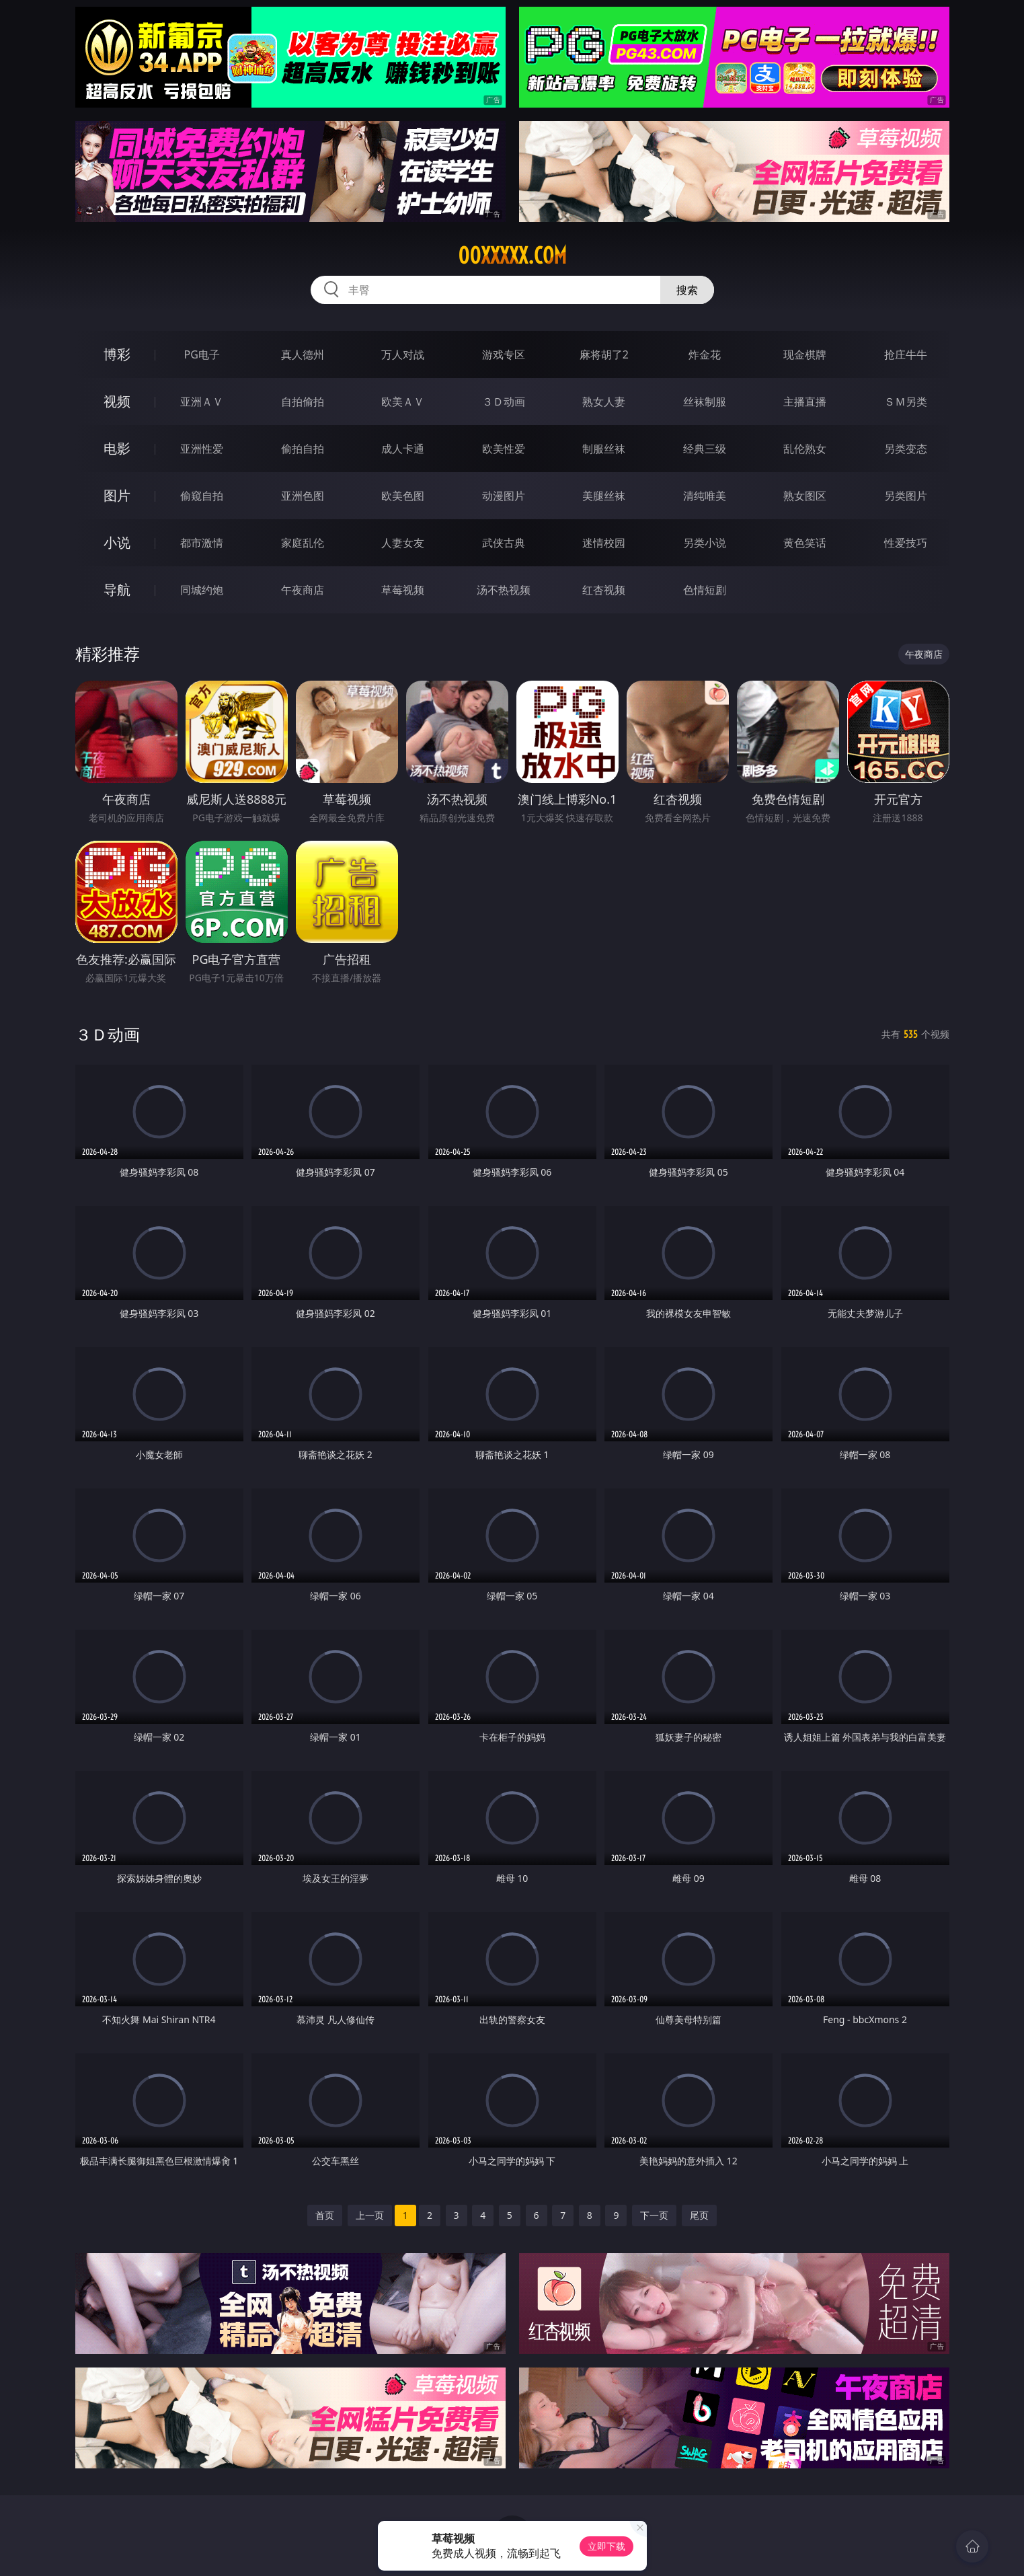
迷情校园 (603, 542)
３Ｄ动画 (503, 401)
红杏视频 (603, 589)
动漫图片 (503, 495)
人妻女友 (402, 542)
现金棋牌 (804, 354)
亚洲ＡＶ (201, 401)
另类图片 (905, 495)
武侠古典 (503, 542)
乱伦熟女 (804, 448)
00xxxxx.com (512, 255)
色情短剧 (704, 589)
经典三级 (704, 448)
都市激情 (201, 542)
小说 (117, 542)
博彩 (117, 354)
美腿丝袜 (603, 495)
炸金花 (704, 354)
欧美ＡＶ (402, 401)
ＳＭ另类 (905, 401)
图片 (117, 495)
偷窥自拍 (201, 495)
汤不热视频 (503, 589)
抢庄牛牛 (905, 354)
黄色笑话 (804, 542)
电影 (117, 448)
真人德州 (302, 354)
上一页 (370, 2215)
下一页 (654, 2215)
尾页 (699, 2215)
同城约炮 (201, 589)
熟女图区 (804, 495)
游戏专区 (503, 354)
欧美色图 (402, 495)
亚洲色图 (302, 495)
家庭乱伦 (302, 542)
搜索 (687, 289)
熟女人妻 (603, 401)
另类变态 (905, 448)
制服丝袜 (603, 448)
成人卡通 (402, 448)
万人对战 (402, 354)
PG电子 (202, 354)
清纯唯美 (704, 495)
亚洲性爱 (201, 448)
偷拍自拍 (302, 448)
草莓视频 (402, 589)
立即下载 (606, 2546)
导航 (117, 589)
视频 (117, 401)
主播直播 (804, 401)
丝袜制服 (704, 401)
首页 (324, 2215)
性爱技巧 (905, 542)
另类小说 (704, 542)
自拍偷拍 (302, 401)
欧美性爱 (503, 448)
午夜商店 (302, 589)
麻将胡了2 (604, 354)
